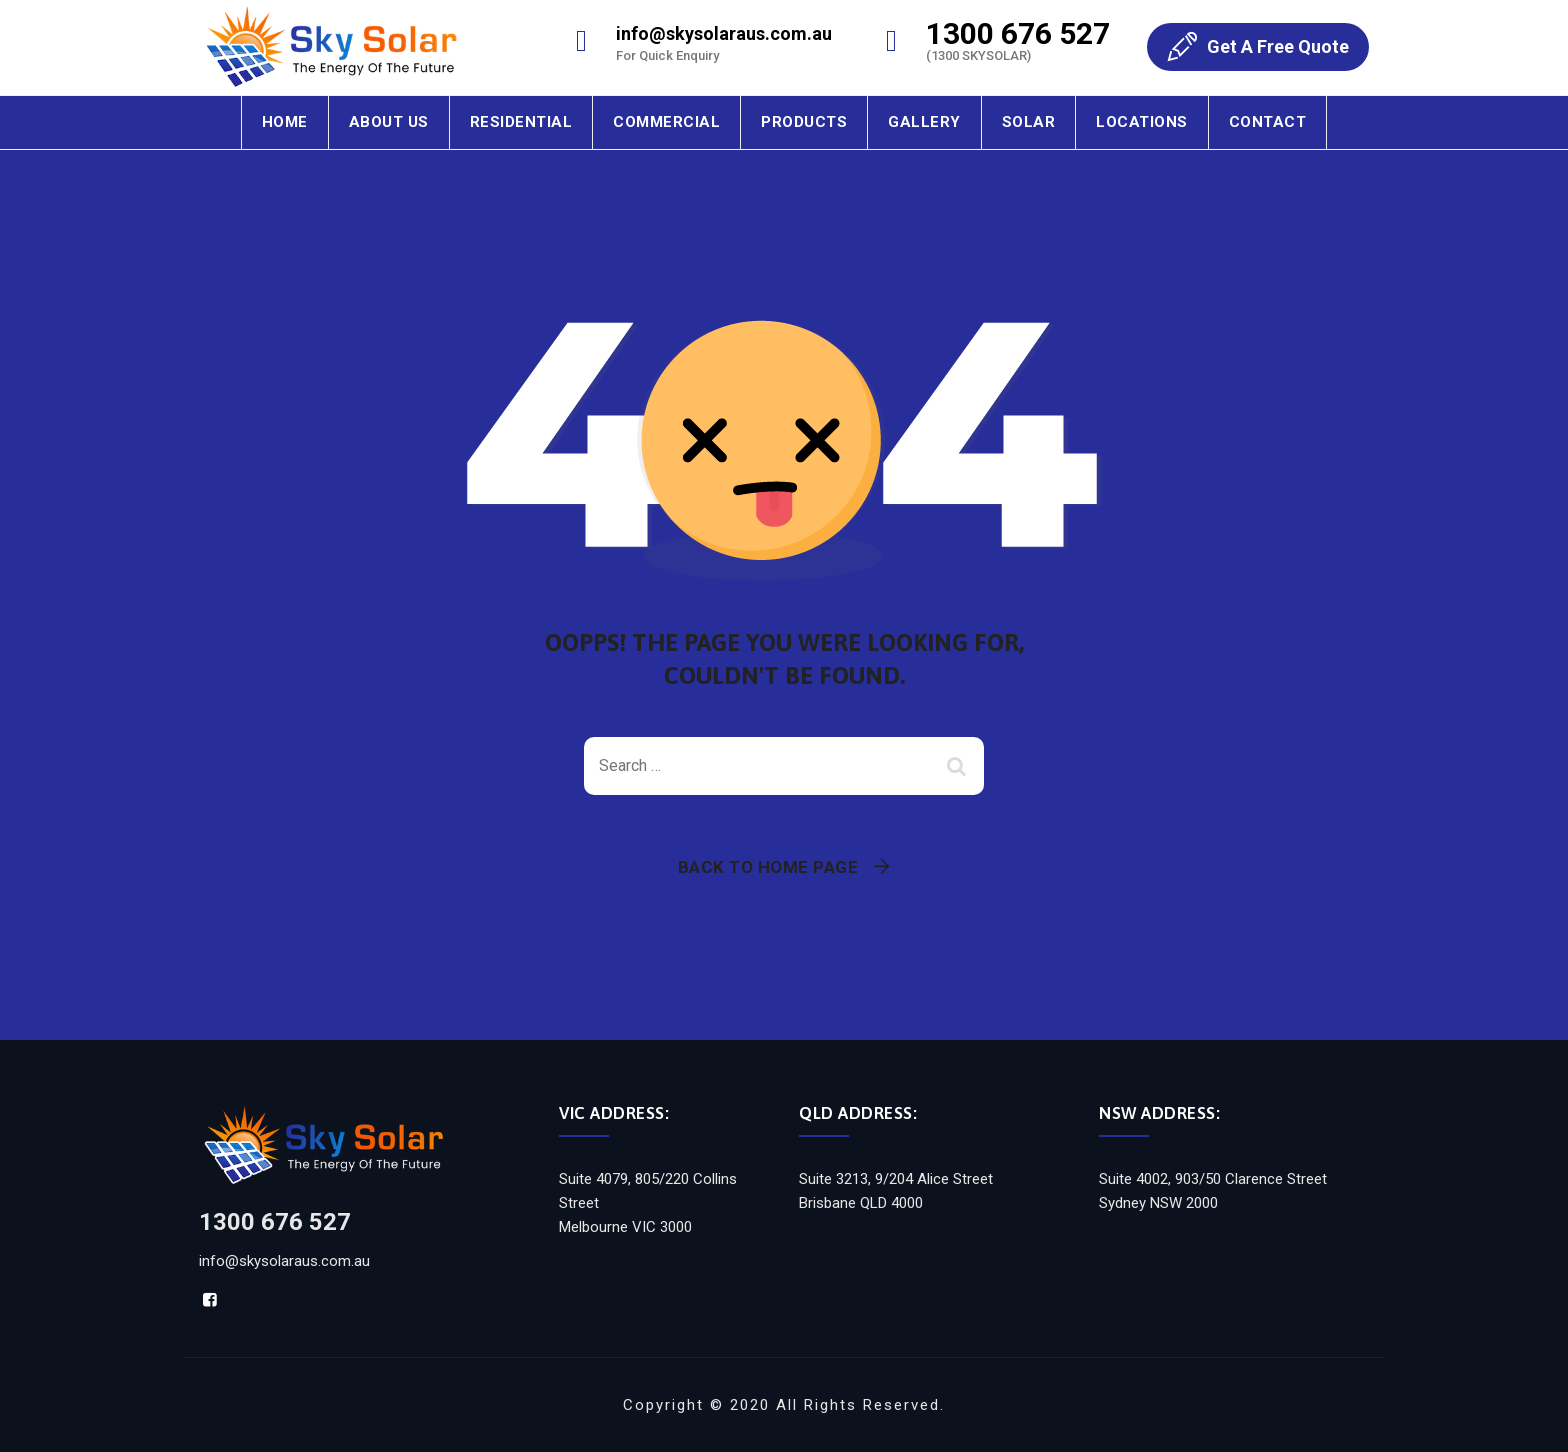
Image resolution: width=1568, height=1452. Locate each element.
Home (285, 122)
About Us (389, 122)
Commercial (666, 122)
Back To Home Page (768, 867)
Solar (1029, 122)
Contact (1268, 122)
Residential (521, 122)
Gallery (924, 122)
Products (804, 122)
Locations (1142, 122)
